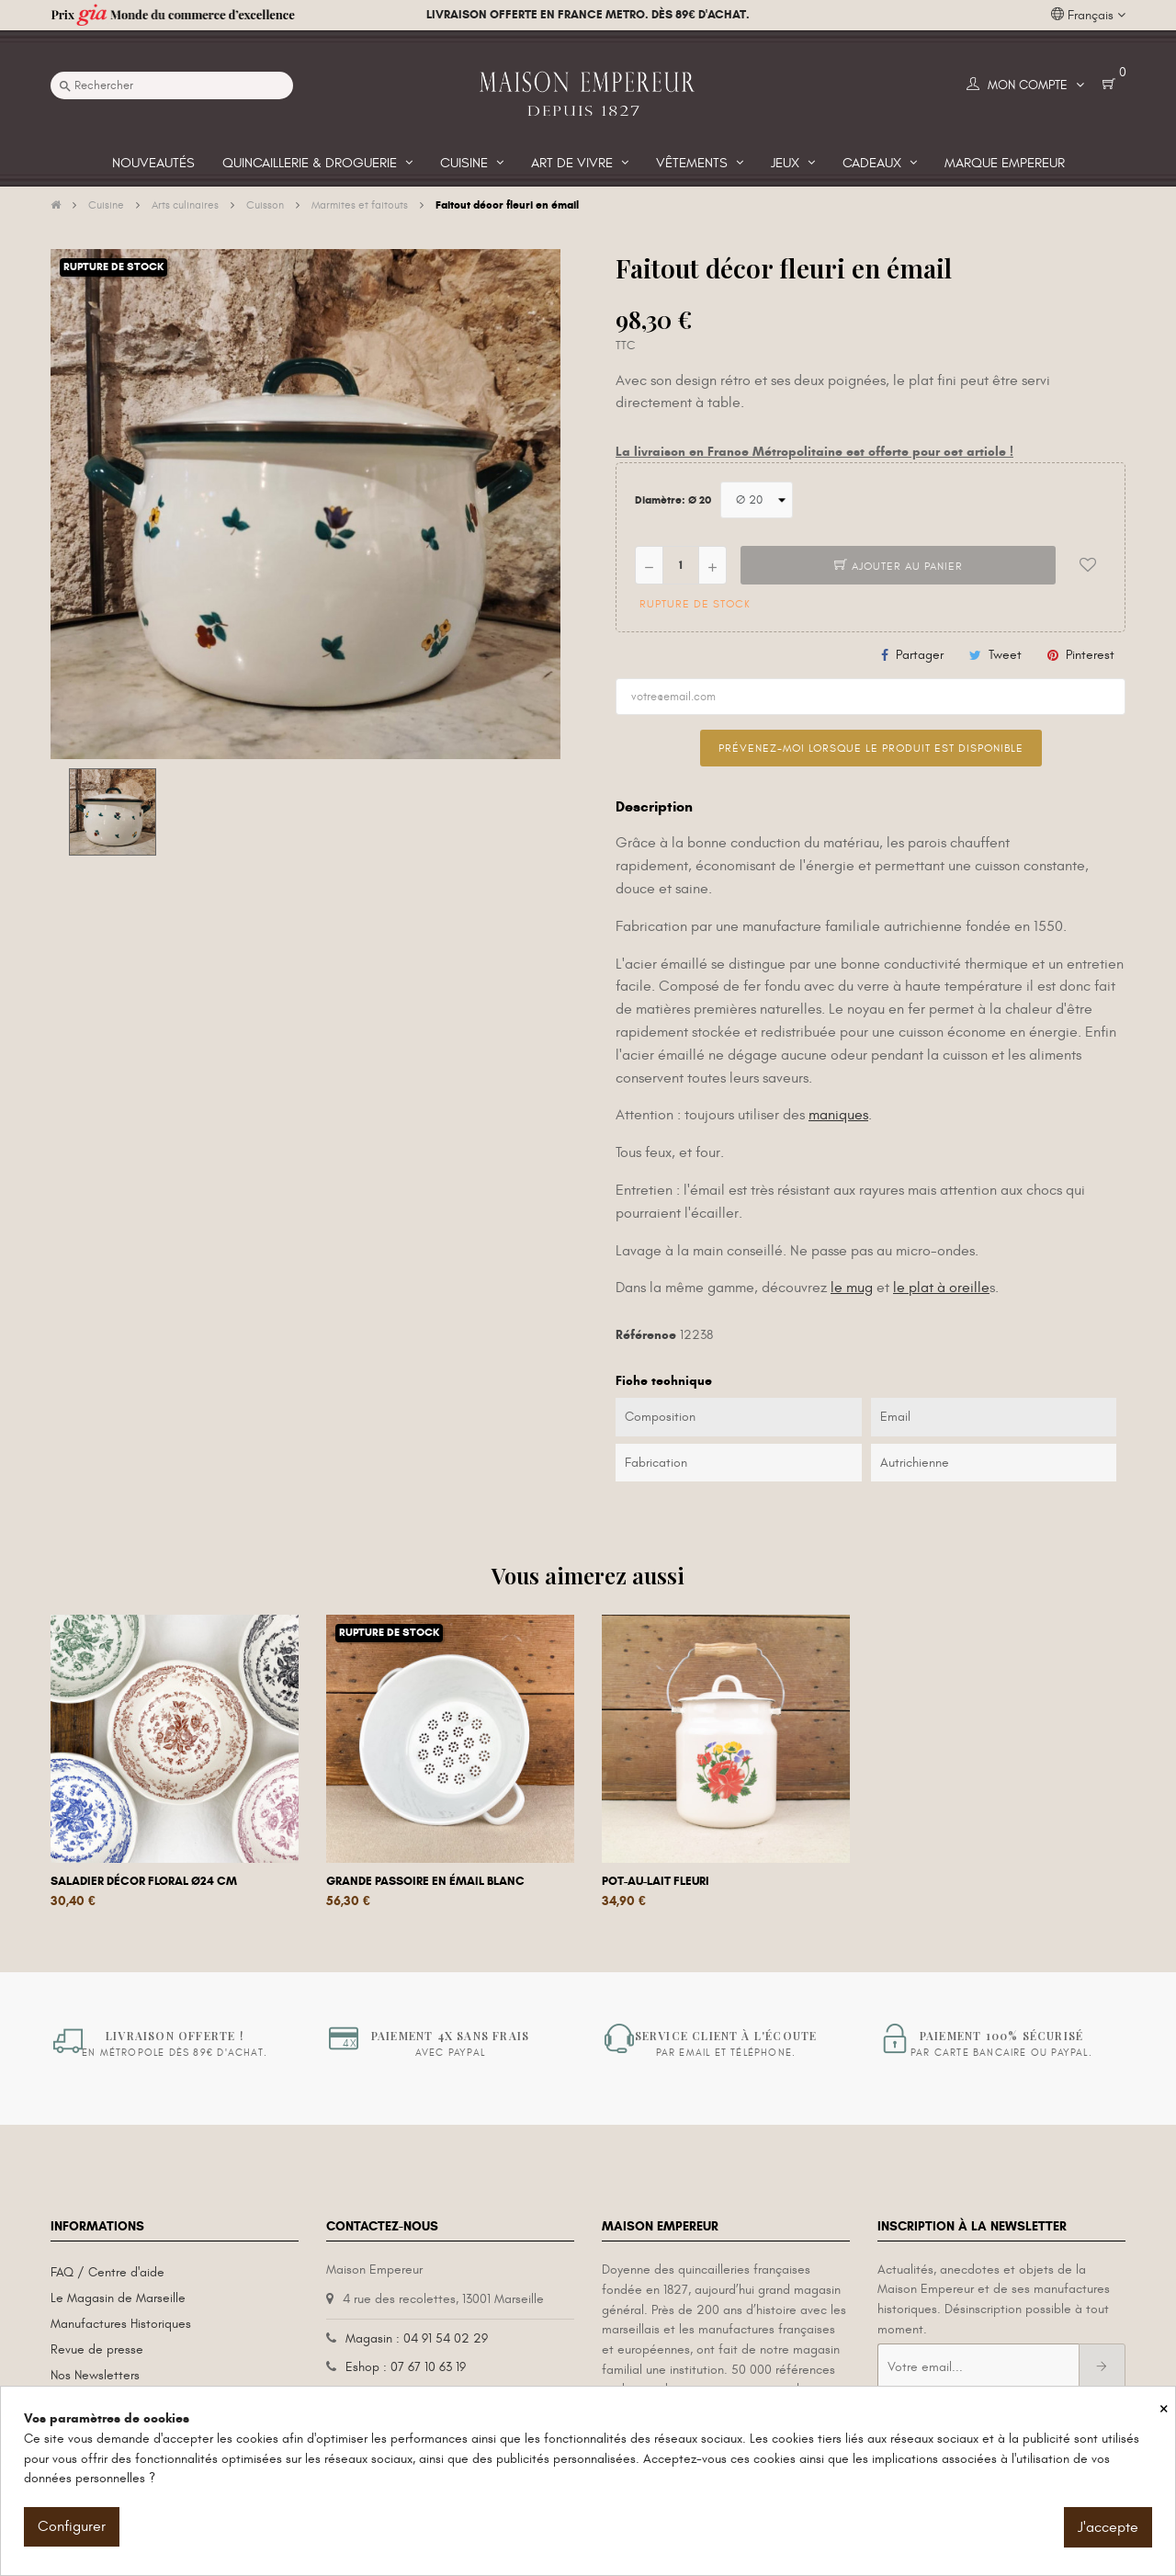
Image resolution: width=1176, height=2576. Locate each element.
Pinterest (1090, 655)
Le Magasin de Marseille (118, 2298)
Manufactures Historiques (121, 2324)
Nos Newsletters (95, 2375)
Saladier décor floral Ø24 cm (144, 1881)
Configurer (72, 2526)
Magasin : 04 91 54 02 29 (416, 2338)
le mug (852, 1287)
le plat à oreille (941, 1287)
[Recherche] (172, 85)
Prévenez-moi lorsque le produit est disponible (870, 748)
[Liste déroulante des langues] (1088, 16)
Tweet (1005, 655)
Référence (646, 1335)
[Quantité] (680, 565)
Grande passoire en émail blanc (425, 1881)
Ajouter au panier (898, 566)
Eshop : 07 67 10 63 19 (405, 2367)
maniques (838, 1114)
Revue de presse (97, 2349)
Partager (920, 655)
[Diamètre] (756, 500)
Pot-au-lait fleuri (655, 1881)
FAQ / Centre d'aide (107, 2272)
